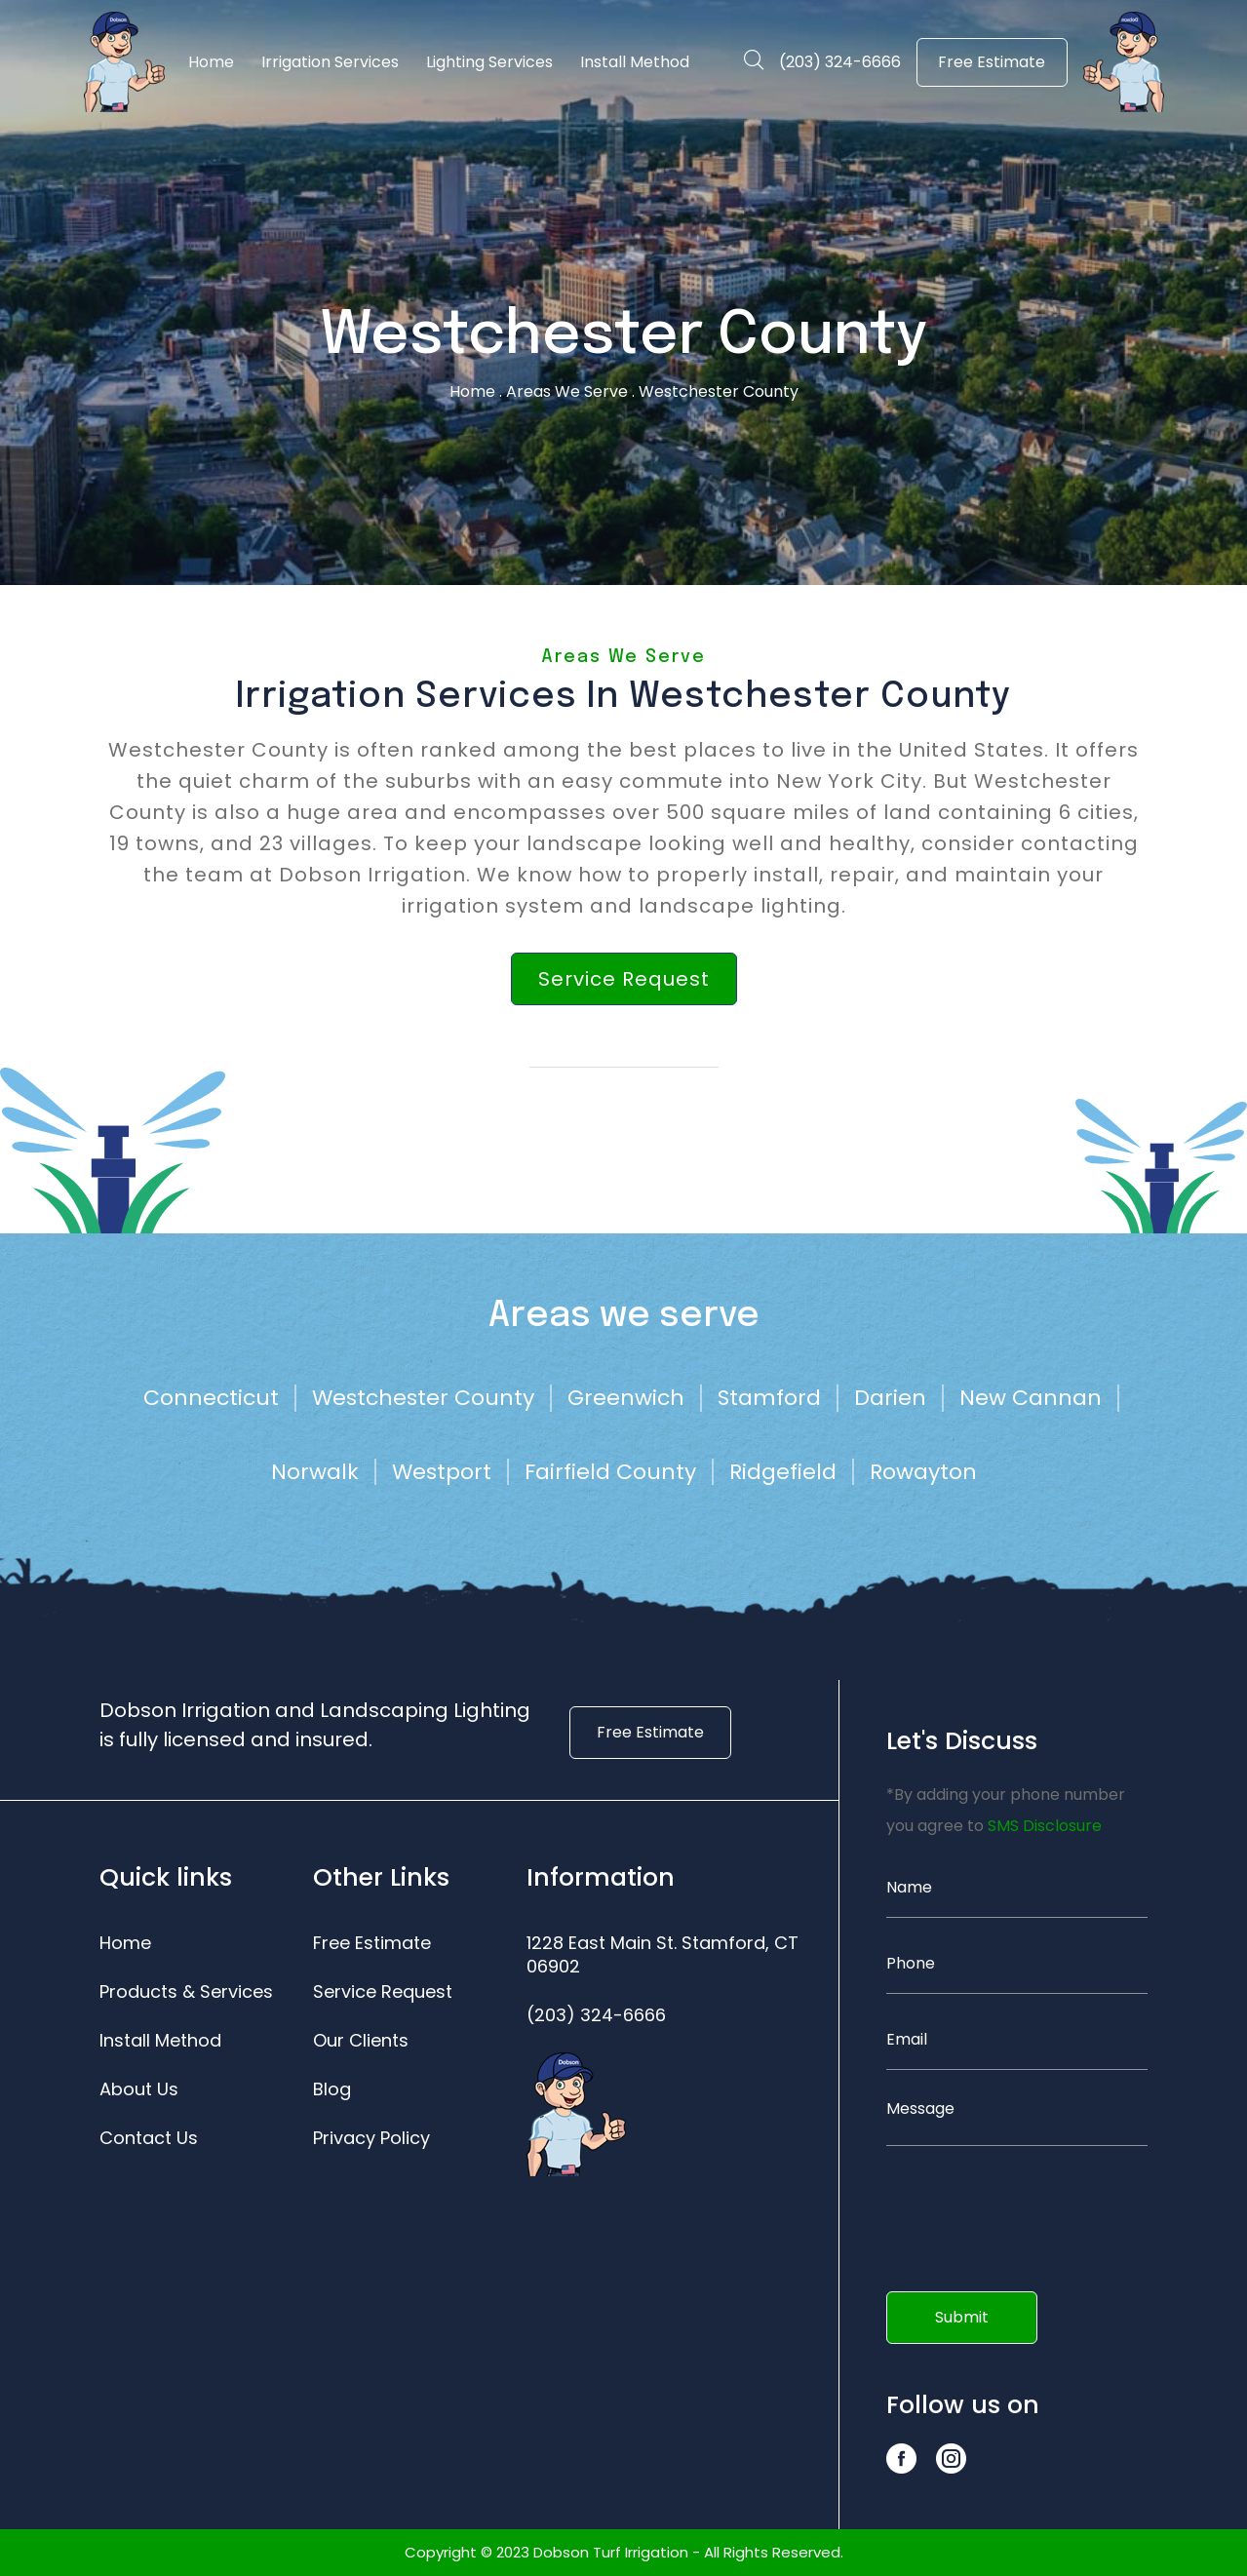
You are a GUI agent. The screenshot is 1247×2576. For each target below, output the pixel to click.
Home (472, 391)
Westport (441, 1472)
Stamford (769, 1398)
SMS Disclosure (1045, 1826)
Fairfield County (610, 1472)
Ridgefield (783, 1472)
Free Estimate (991, 62)
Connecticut (211, 1398)
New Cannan (1030, 1398)
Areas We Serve (567, 391)
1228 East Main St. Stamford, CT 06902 (662, 1955)
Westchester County (423, 1398)
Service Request (624, 979)
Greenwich (625, 1398)
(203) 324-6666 (840, 62)
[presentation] (997, 2211)
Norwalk (315, 1472)
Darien (890, 1398)
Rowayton (923, 1472)
